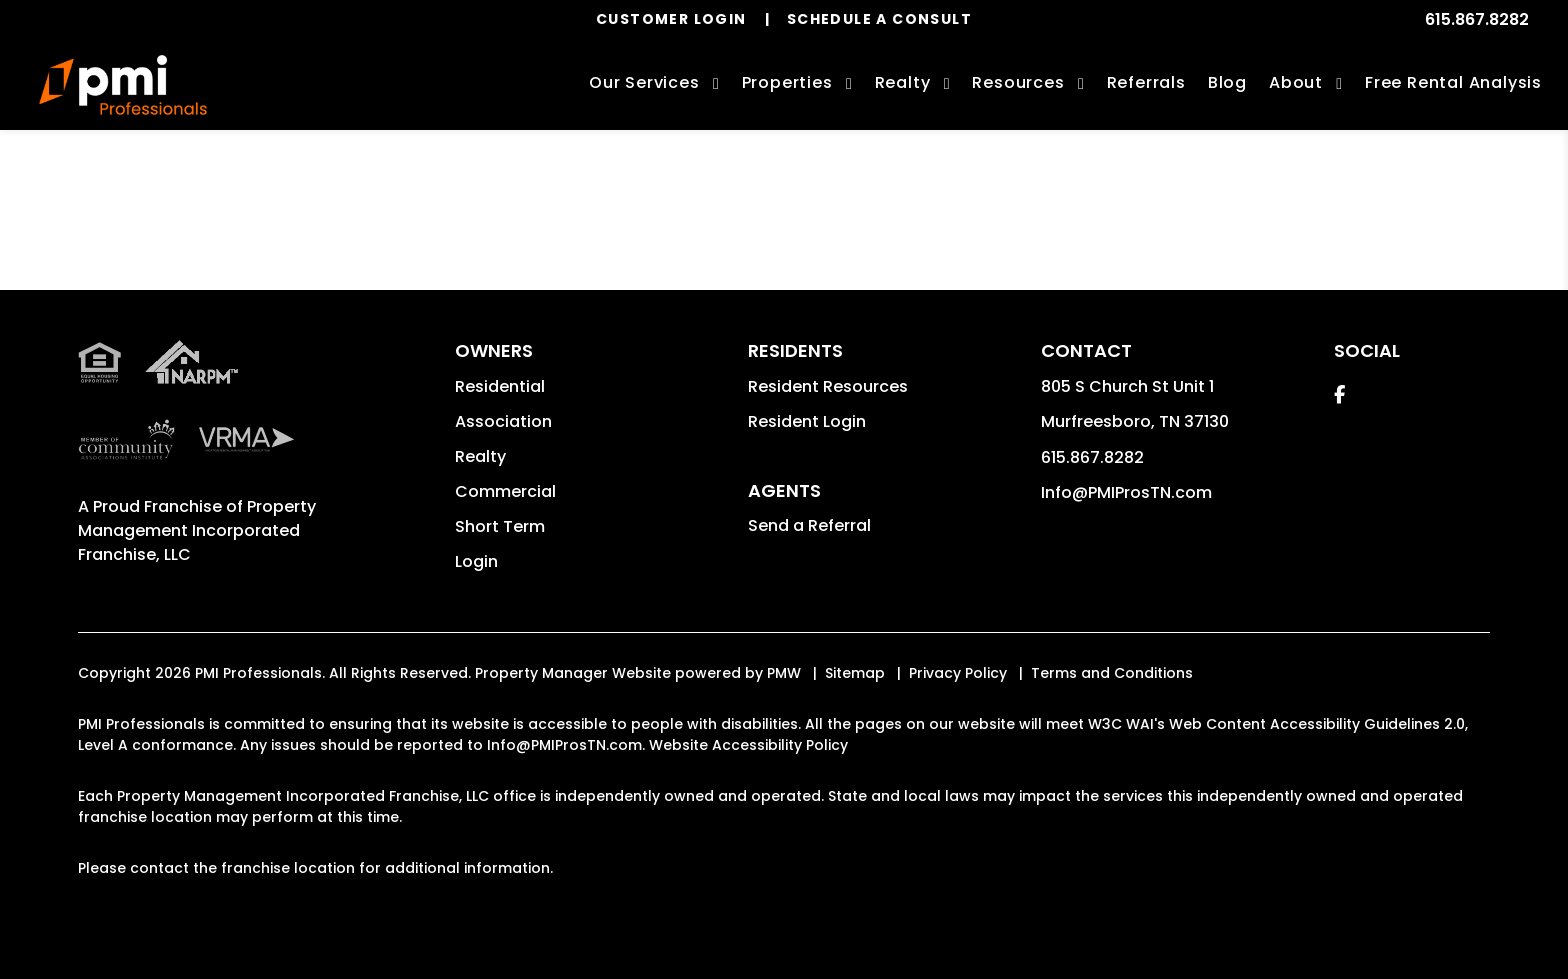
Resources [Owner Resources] (1018, 82)
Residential (500, 386)
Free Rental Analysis (1453, 82)
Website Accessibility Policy (748, 745)
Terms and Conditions (1112, 673)
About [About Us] (1296, 82)
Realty (480, 456)
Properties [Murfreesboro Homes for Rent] (787, 82)
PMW (784, 673)
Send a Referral (809, 525)
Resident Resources (828, 386)
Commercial (505, 491)
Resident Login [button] (807, 421)
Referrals (1146, 82)
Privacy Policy (958, 673)
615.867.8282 (1477, 19)
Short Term (500, 526)
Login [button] (476, 561)
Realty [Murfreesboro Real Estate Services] (903, 82)
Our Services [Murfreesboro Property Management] (644, 82)
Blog (1227, 82)
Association (503, 421)
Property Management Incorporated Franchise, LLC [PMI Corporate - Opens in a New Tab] (197, 530)
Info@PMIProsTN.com (1126, 492)
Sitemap (855, 673)
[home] (122, 85)
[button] (1339, 394)
